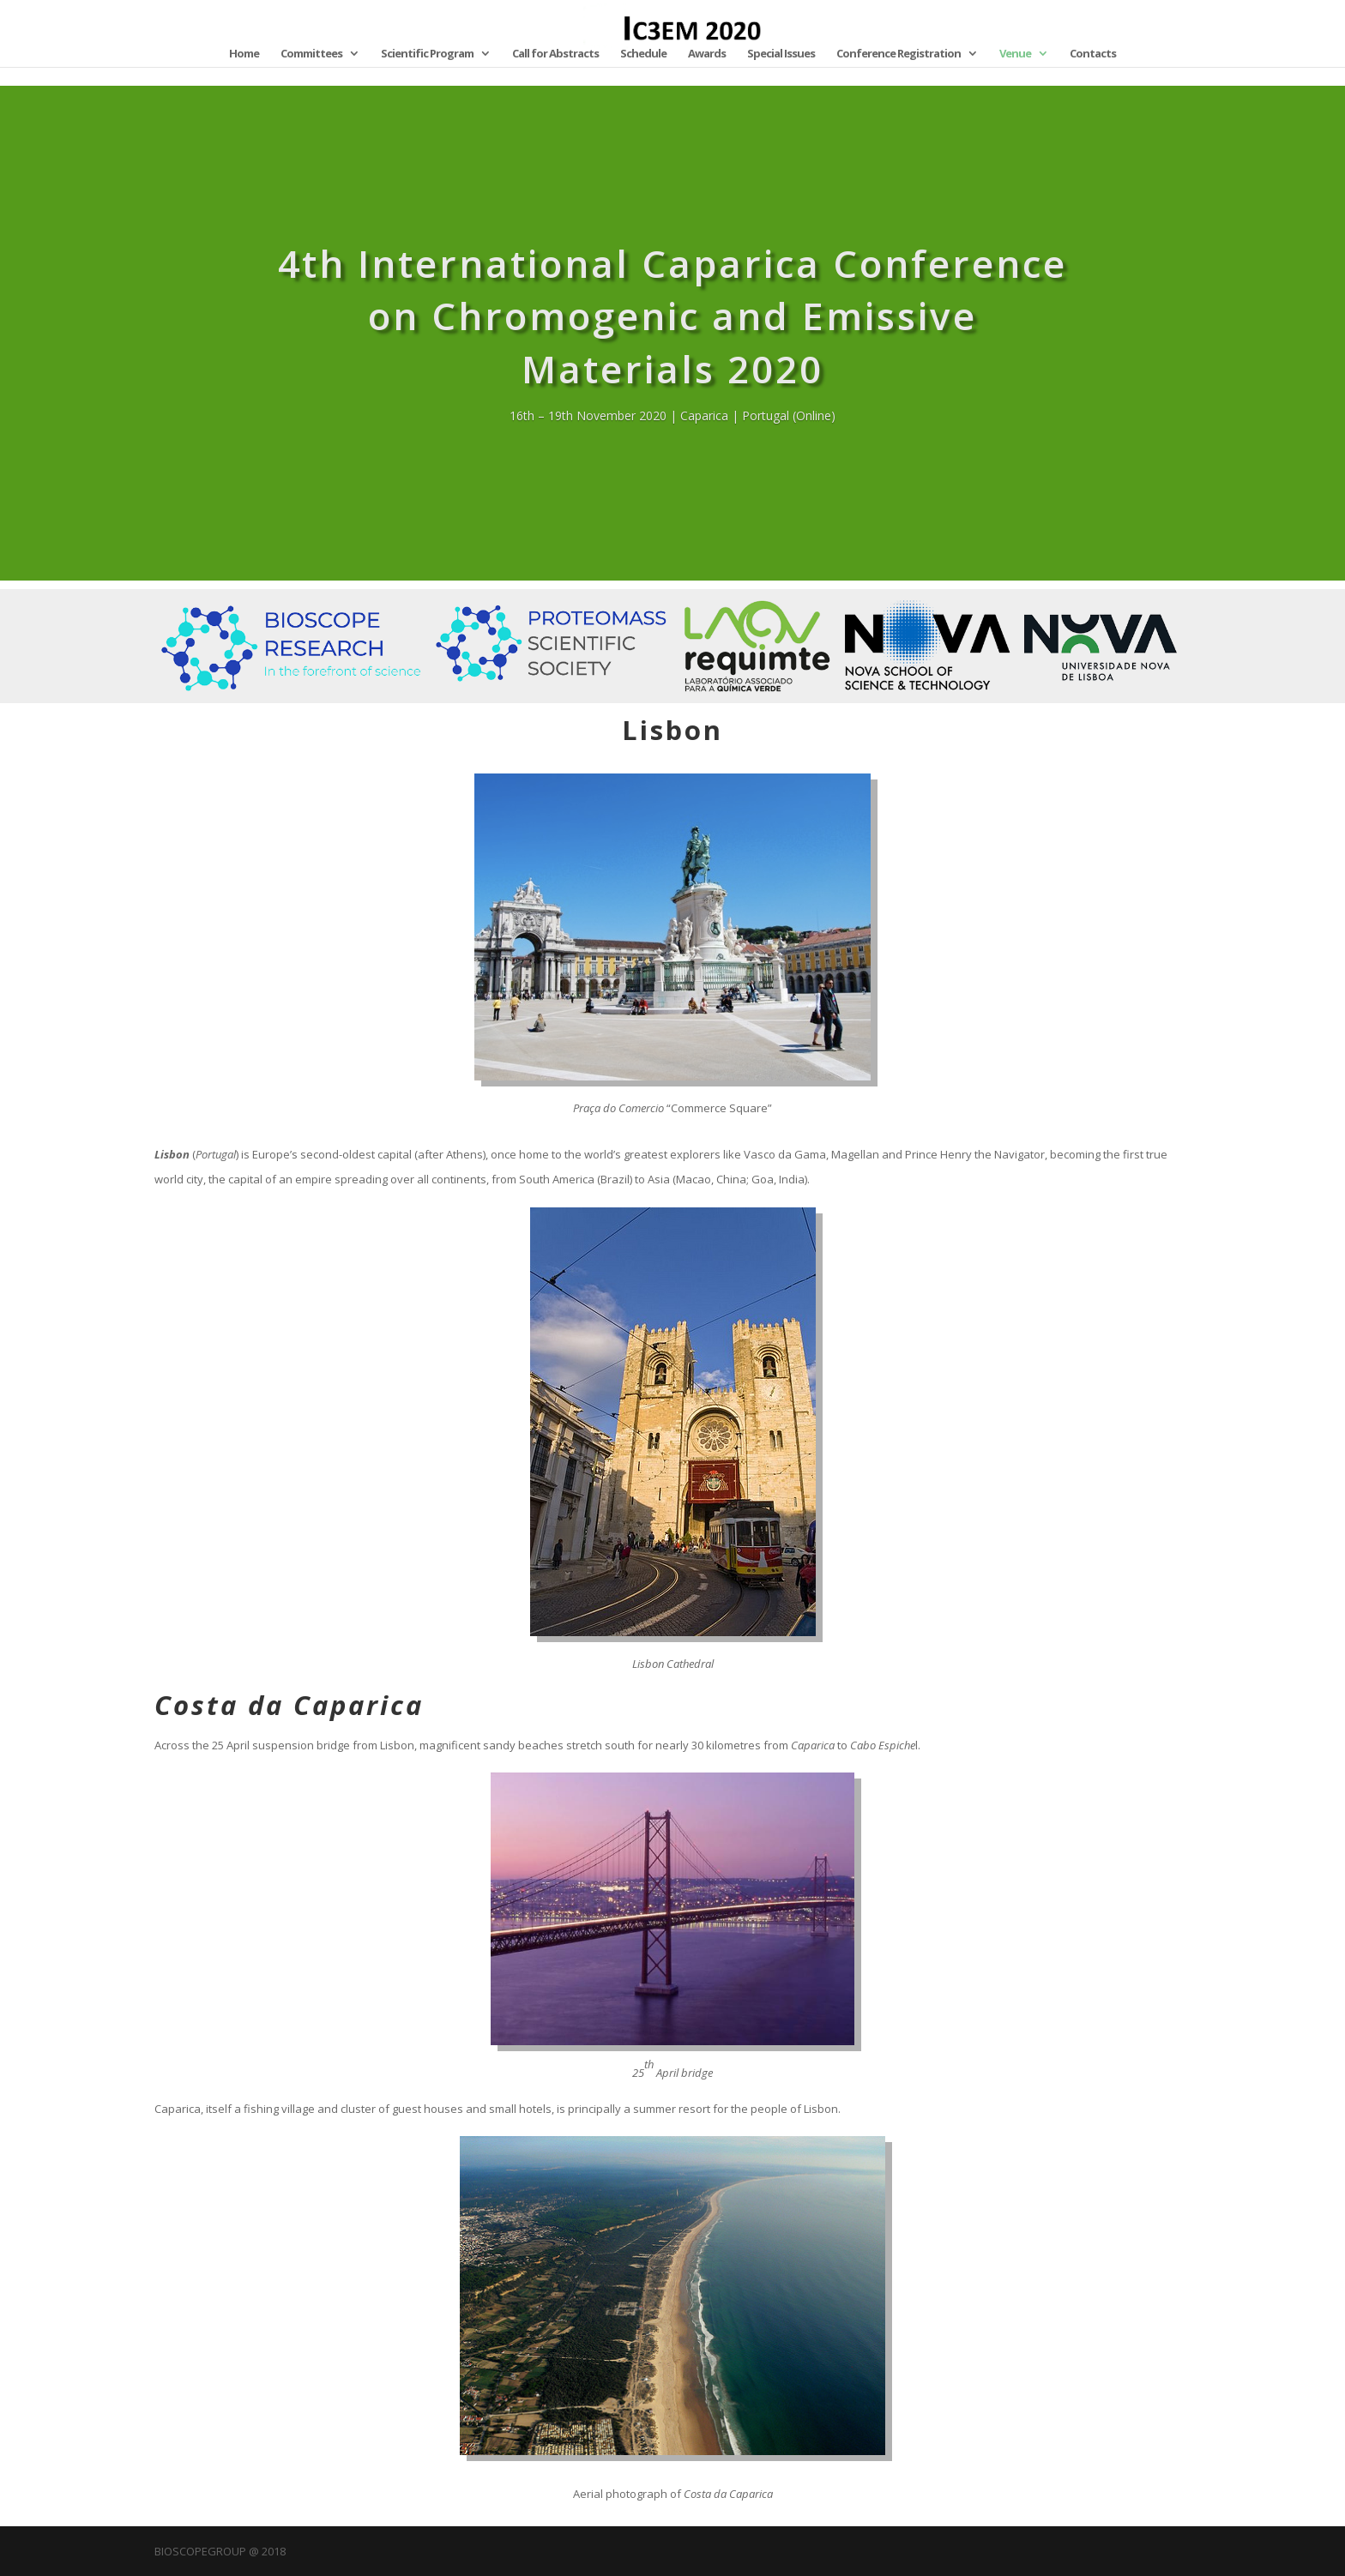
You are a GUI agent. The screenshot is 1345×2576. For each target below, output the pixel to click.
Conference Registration (898, 54)
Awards (707, 54)
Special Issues (781, 54)
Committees (311, 54)
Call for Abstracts (555, 54)
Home (244, 54)
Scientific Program (427, 54)
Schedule (643, 54)
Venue (1015, 54)
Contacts (1093, 54)
